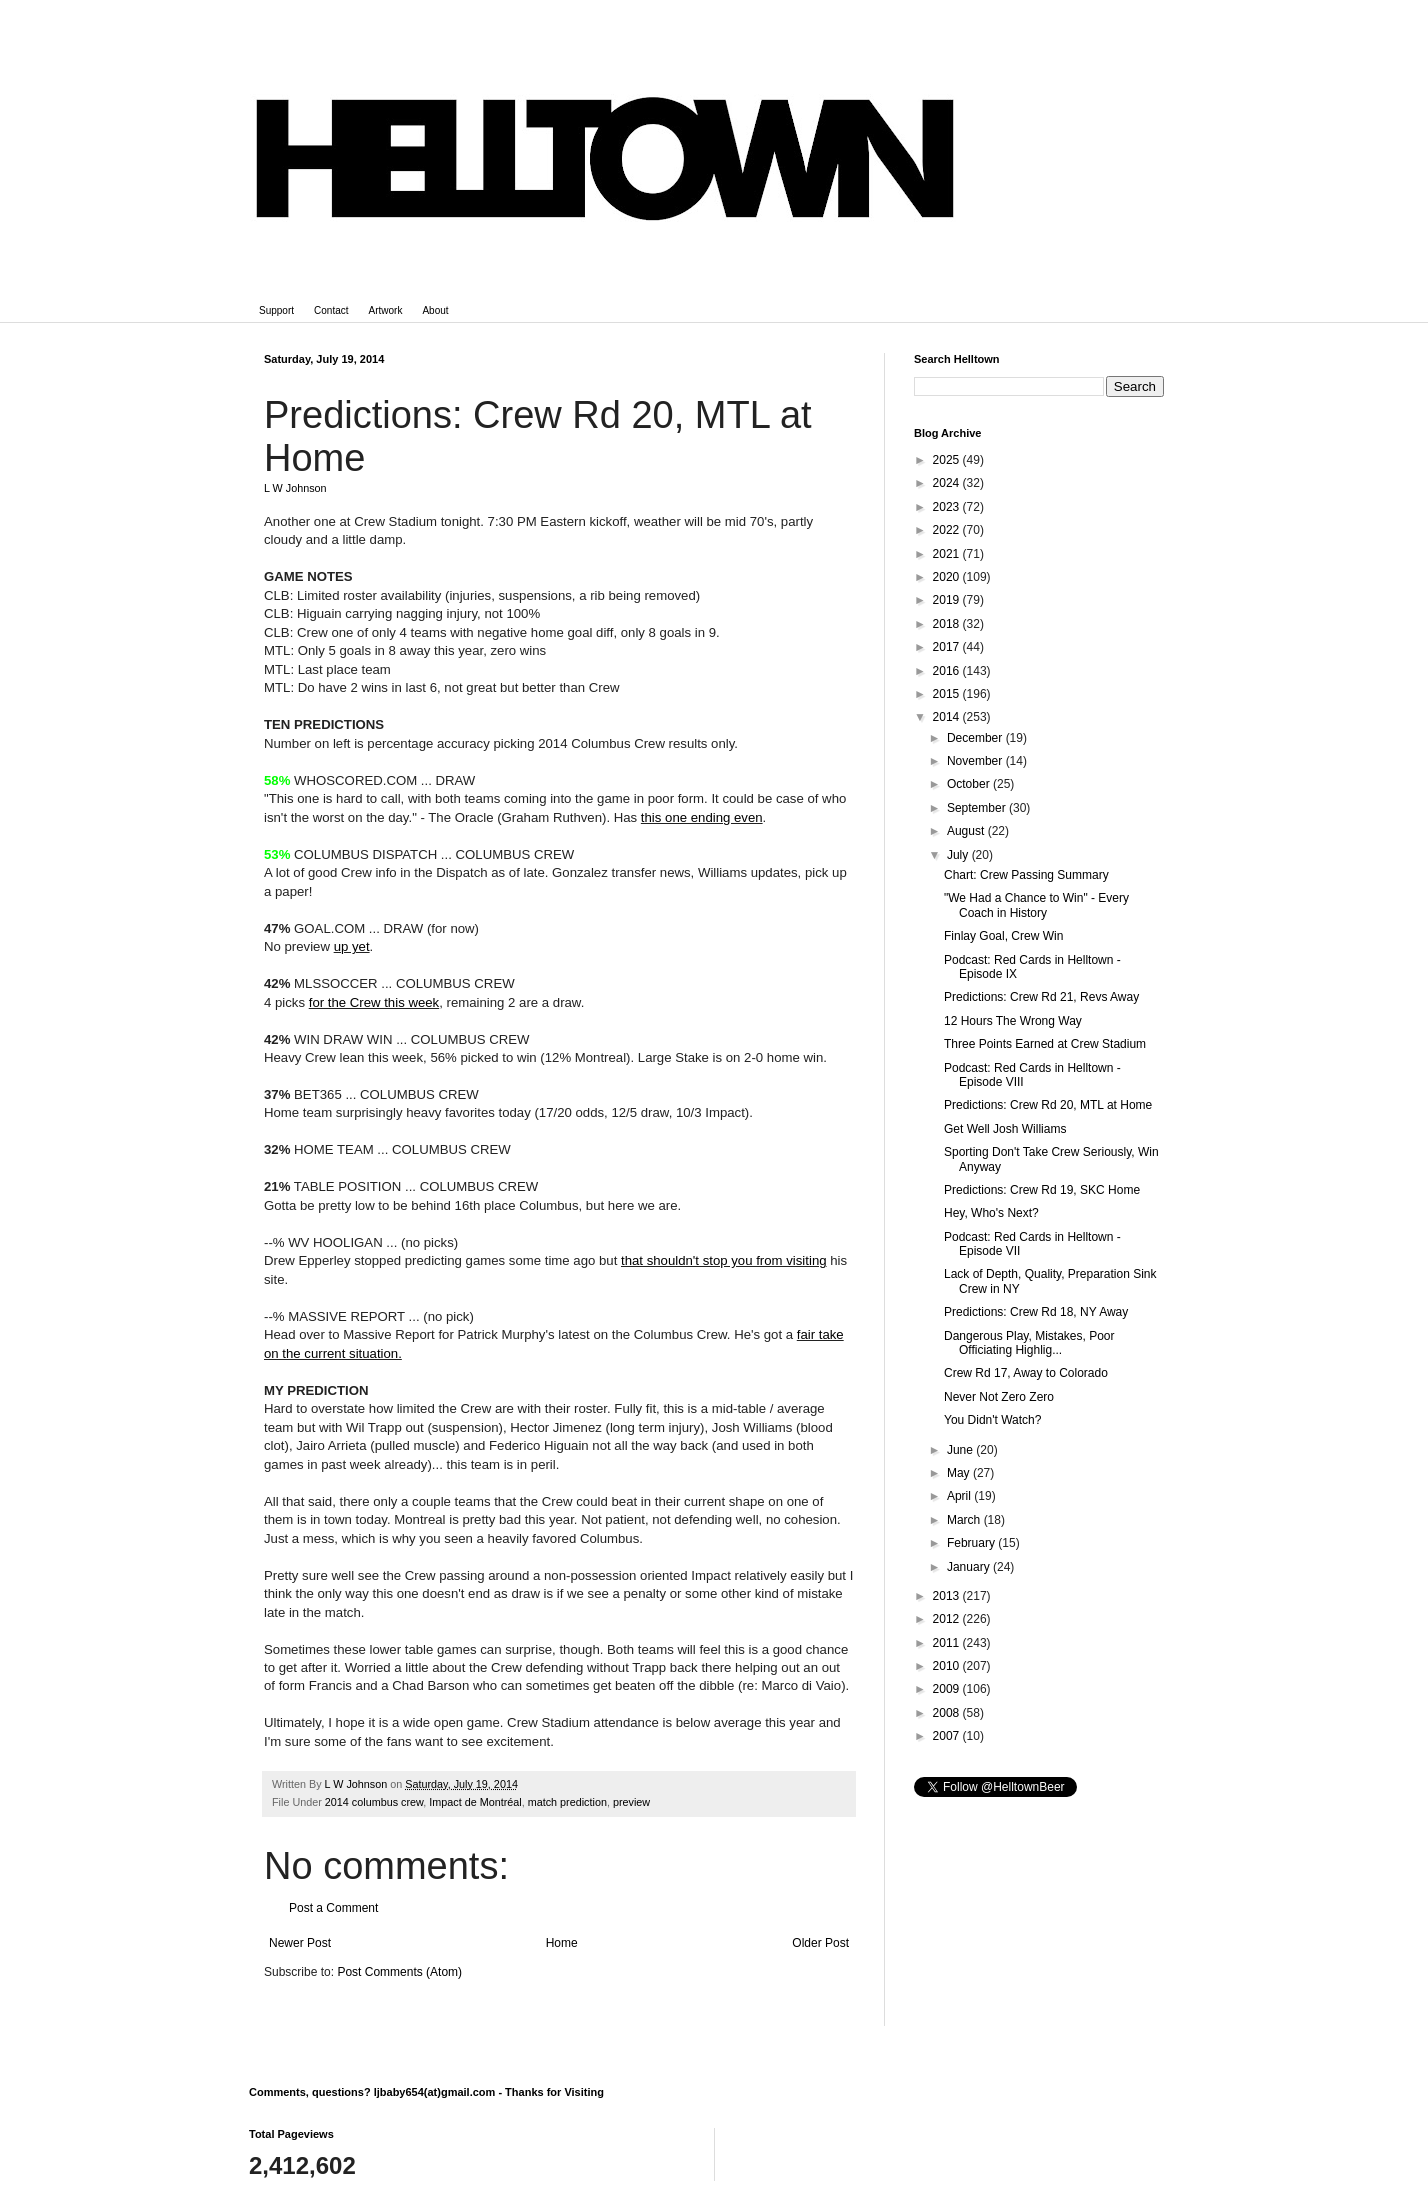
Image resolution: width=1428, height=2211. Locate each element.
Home (562, 1943)
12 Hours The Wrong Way (1013, 1021)
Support (276, 310)
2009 (948, 1689)
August (967, 831)
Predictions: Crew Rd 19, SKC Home (1042, 1190)
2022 (948, 530)
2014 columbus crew (374, 1802)
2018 (948, 624)
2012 (948, 1619)
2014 (948, 717)
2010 (948, 1666)
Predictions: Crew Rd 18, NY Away (1036, 1312)
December (976, 738)
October (970, 784)
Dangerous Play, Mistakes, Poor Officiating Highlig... (1029, 1343)
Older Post (820, 1943)
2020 (948, 577)
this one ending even (702, 817)
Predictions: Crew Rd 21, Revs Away (1041, 997)
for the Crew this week (374, 1002)
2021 (948, 554)
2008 (948, 1713)
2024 (948, 483)
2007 (948, 1736)
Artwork (386, 310)
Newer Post (300, 1943)
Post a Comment (333, 1908)
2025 (948, 460)
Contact (331, 310)
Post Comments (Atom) (399, 1972)
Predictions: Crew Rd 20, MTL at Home (1048, 1105)
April (960, 1496)
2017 (948, 647)
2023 (948, 507)
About (435, 310)
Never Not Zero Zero (999, 1397)
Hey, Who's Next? (991, 1213)
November (976, 761)
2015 (948, 694)
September (978, 808)
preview (631, 1802)
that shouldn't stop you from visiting (724, 1260)
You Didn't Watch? (992, 1420)
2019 (948, 600)
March (965, 1520)
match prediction (567, 1802)
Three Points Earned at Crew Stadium (1045, 1044)
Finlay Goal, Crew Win (1003, 936)
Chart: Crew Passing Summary (1026, 875)
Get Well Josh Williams (1005, 1129)
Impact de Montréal (475, 1802)
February (972, 1543)
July (959, 855)
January (970, 1567)
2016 (948, 671)
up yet (352, 946)
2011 (948, 1643)
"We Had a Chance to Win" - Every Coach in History (1036, 905)
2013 (948, 1596)
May (960, 1473)
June (961, 1450)
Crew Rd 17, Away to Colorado (1026, 1373)
